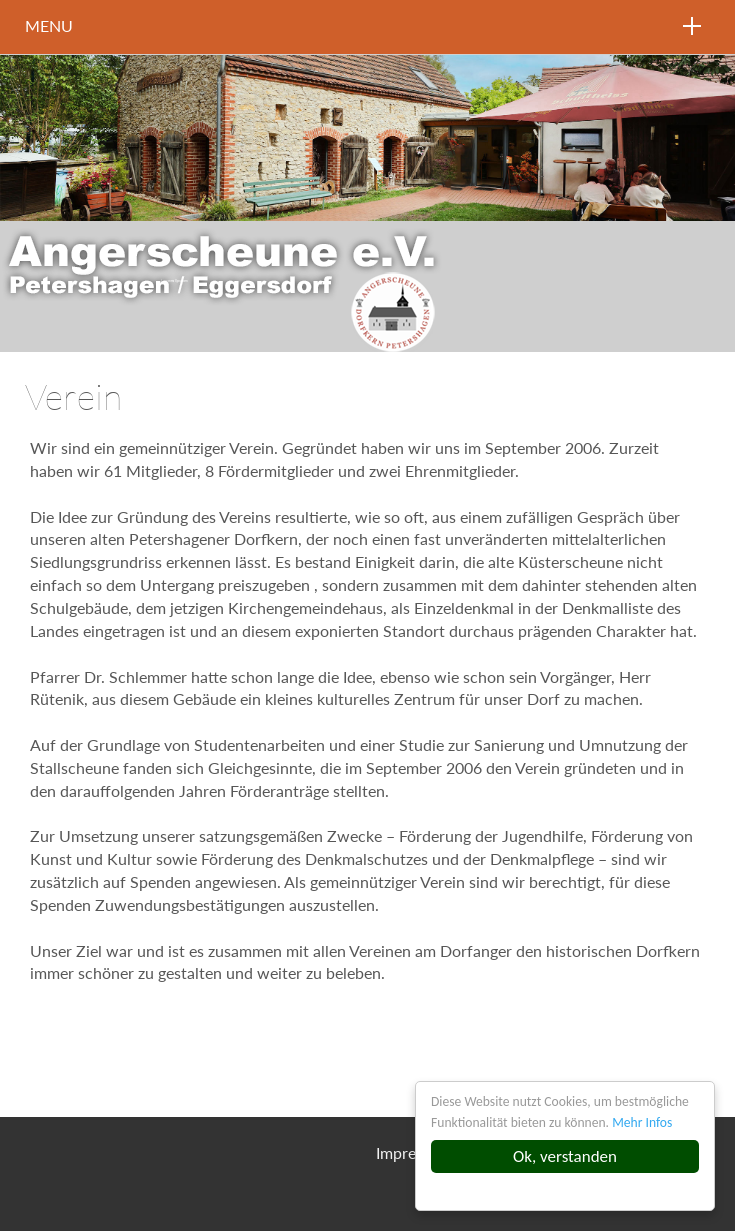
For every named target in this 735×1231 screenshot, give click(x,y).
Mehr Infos (642, 1122)
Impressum (414, 1152)
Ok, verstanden (565, 1156)
